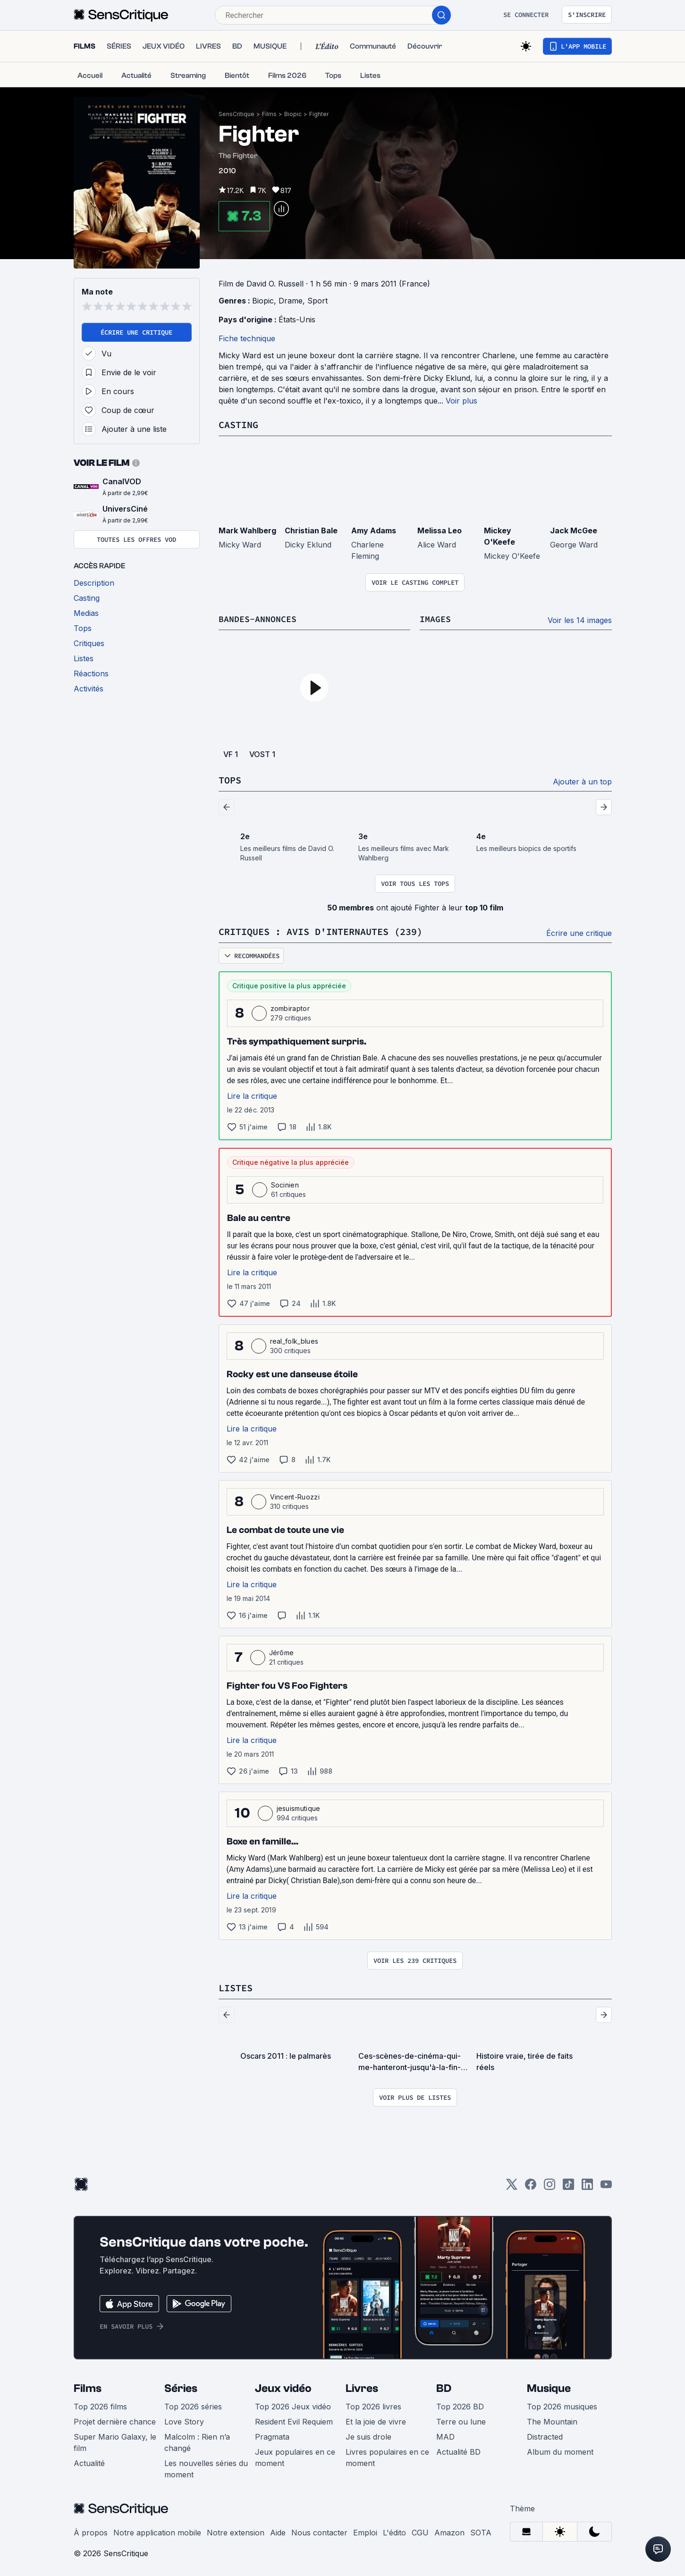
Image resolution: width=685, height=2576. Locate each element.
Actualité (89, 2461)
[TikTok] (568, 2185)
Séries (180, 2386)
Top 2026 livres (373, 2404)
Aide (278, 2530)
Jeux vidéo (283, 2386)
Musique (549, 2386)
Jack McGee (573, 530)
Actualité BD (458, 2450)
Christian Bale (311, 530)
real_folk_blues (294, 1340)
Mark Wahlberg (247, 530)
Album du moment (560, 2450)
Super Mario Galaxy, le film (115, 2440)
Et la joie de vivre (376, 2419)
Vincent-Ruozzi (295, 1495)
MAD (445, 2435)
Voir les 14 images (580, 619)
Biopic (293, 114)
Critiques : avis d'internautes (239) (321, 930)
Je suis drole (368, 2435)
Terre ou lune (461, 2419)
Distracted (545, 2435)
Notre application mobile (157, 2530)
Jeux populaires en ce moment (295, 2455)
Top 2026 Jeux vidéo (293, 2404)
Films (269, 114)
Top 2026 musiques (562, 2404)
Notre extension (235, 2530)
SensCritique (236, 114)
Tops (230, 779)
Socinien (285, 1183)
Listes (236, 1986)
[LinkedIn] (587, 2185)
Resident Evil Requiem (294, 2419)
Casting (238, 424)
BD (443, 2386)
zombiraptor (290, 1007)
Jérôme (281, 1651)
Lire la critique (252, 1094)
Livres (362, 2386)
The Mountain (552, 2419)
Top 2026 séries (193, 2404)
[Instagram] (549, 2185)
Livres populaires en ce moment (387, 2455)
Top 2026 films (100, 2404)
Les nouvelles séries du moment (206, 2467)
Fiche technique (247, 338)
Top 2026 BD (460, 2404)
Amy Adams (373, 530)
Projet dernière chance (115, 2419)
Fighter (319, 114)
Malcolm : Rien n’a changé (197, 2440)
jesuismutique (299, 1807)
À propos (91, 2530)
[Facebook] (530, 2185)
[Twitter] (511, 2185)
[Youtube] (606, 2185)
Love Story (184, 2419)
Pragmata (272, 2435)
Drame (291, 300)
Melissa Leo (439, 530)
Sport (317, 300)
